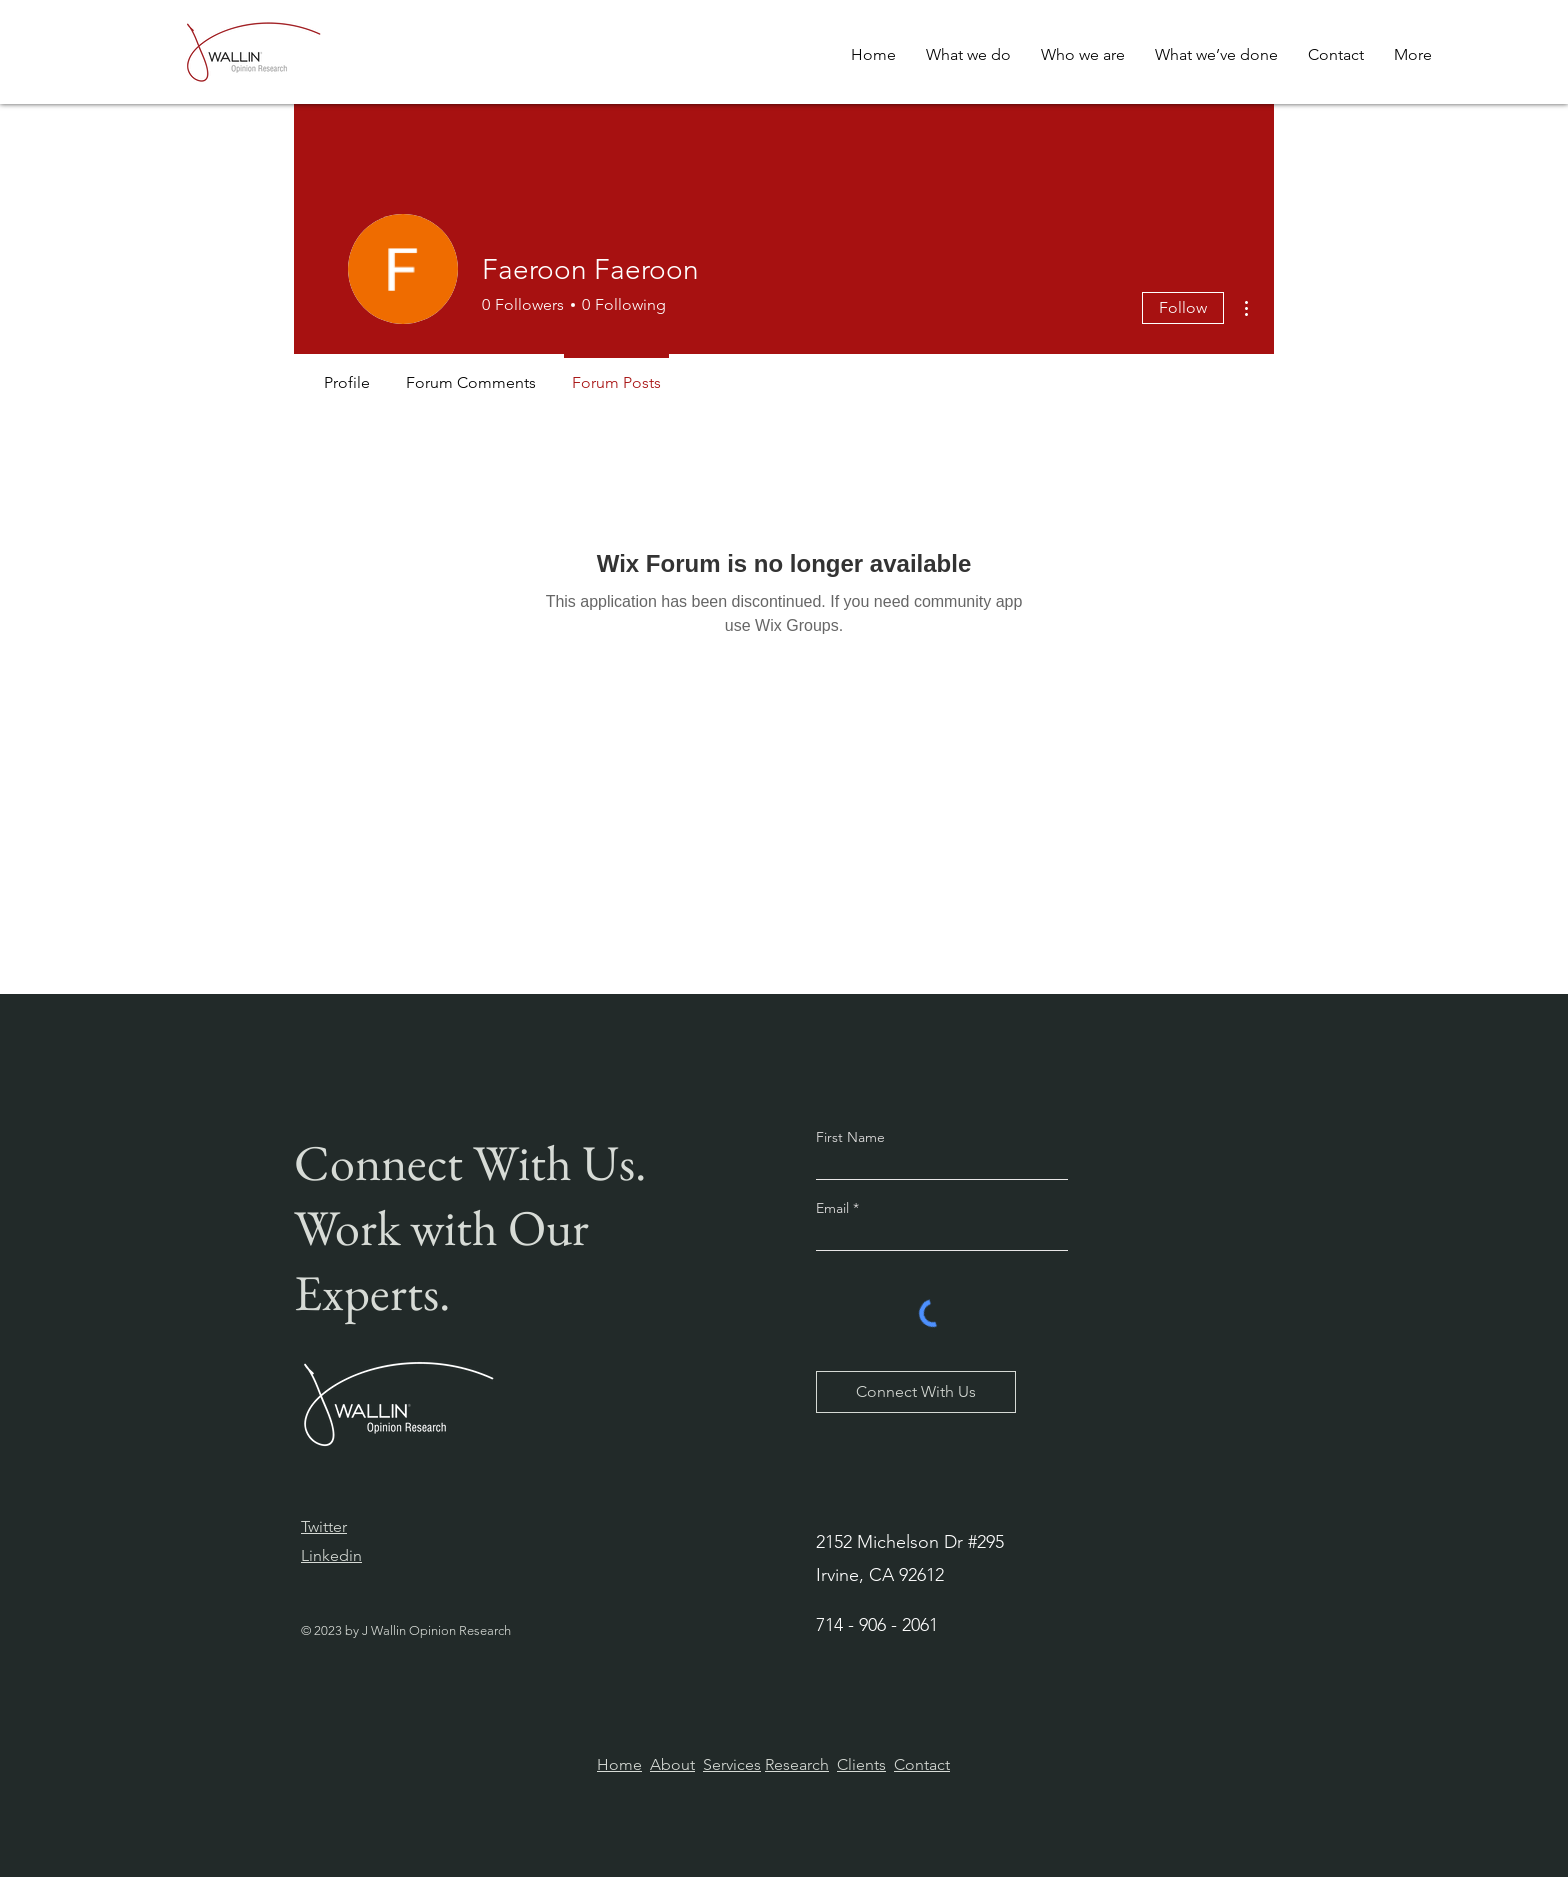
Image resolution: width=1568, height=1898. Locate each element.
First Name (850, 1137)
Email (834, 1208)
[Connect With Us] (916, 1392)
